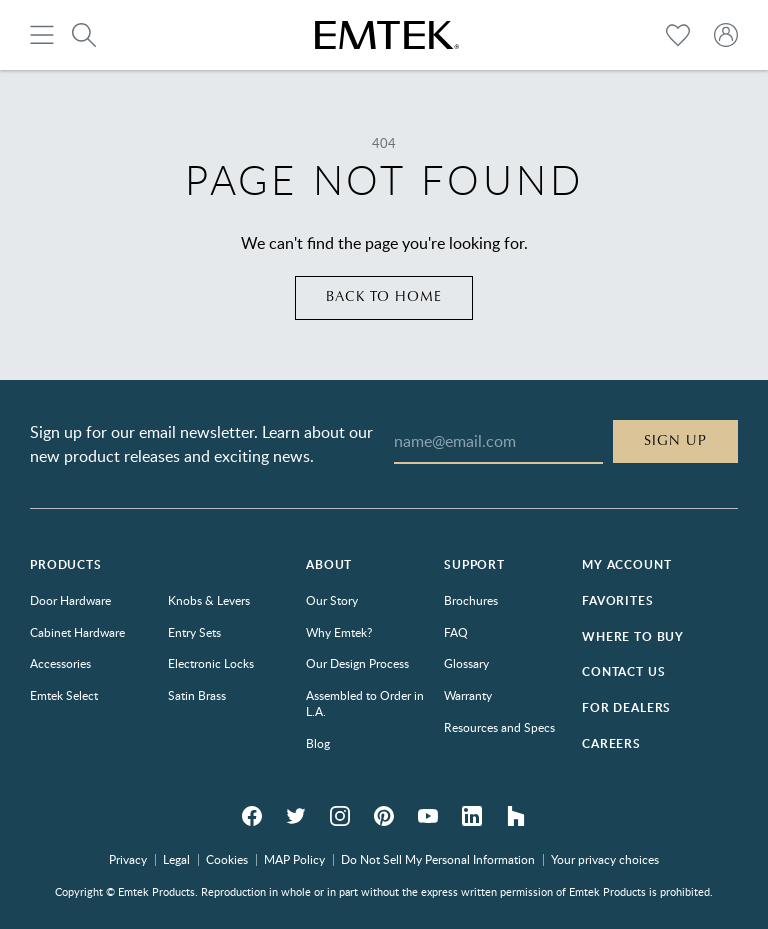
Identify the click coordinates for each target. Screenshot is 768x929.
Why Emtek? (339, 632)
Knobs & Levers (209, 600)
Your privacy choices (605, 859)
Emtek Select (64, 695)
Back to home (384, 297)
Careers (611, 743)
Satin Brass (197, 695)
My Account (626, 564)
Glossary (466, 663)
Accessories (60, 663)
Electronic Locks (211, 663)
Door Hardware (70, 600)
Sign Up (675, 441)
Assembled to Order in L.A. (365, 703)
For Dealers (626, 707)
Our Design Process (357, 663)
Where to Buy (633, 636)
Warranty (468, 695)
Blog (318, 743)
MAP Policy (294, 859)
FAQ (456, 632)
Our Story (332, 600)
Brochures (471, 600)
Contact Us (623, 671)
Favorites (618, 600)
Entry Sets (194, 632)
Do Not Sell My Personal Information (438, 859)
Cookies (227, 859)
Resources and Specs (499, 727)
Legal (176, 859)
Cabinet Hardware (77, 632)
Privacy (128, 859)
